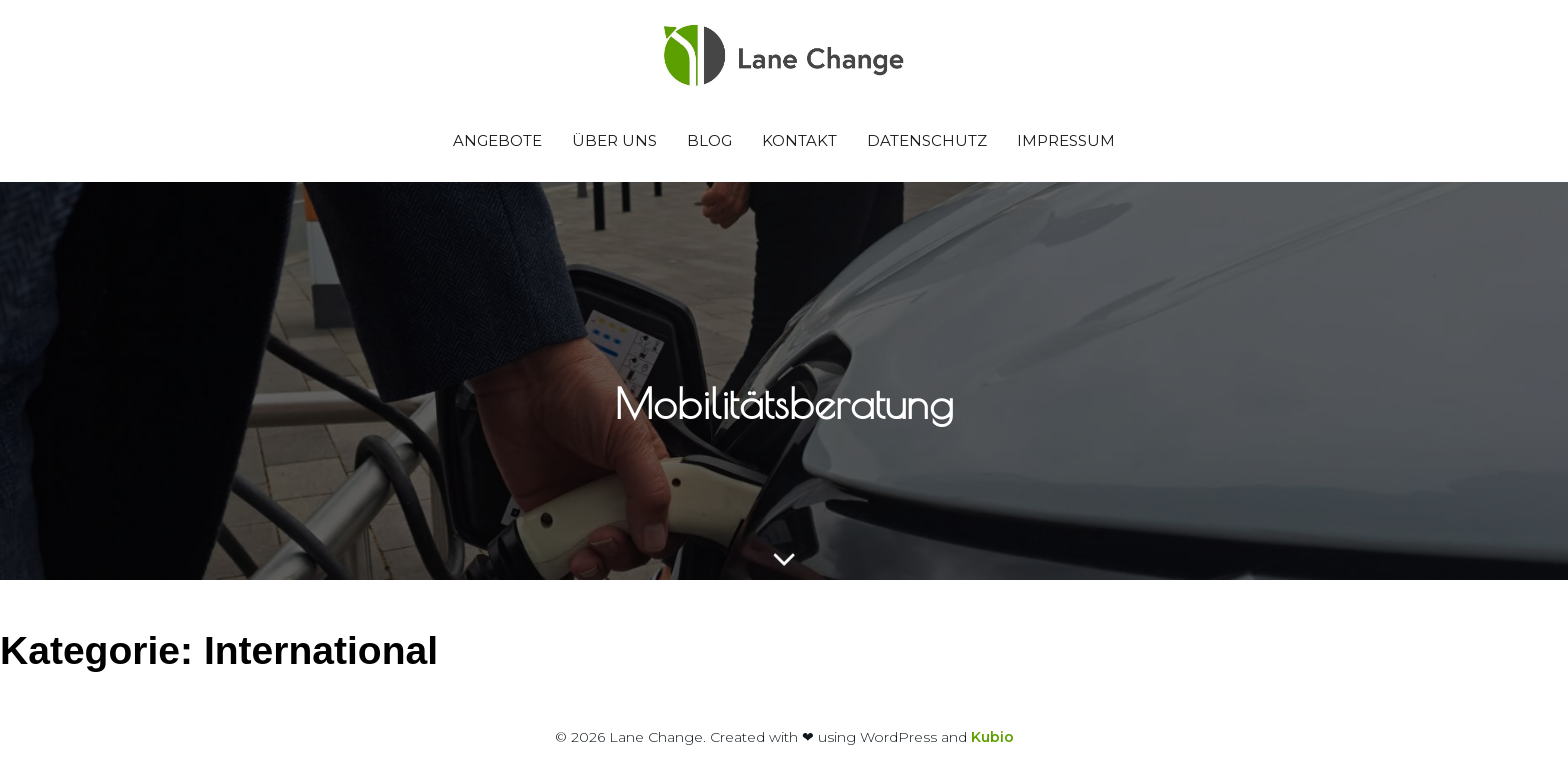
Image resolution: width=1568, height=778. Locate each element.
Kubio (992, 737)
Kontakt (799, 140)
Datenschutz (927, 140)
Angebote (497, 140)
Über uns (614, 140)
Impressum (1066, 140)
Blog (709, 140)
